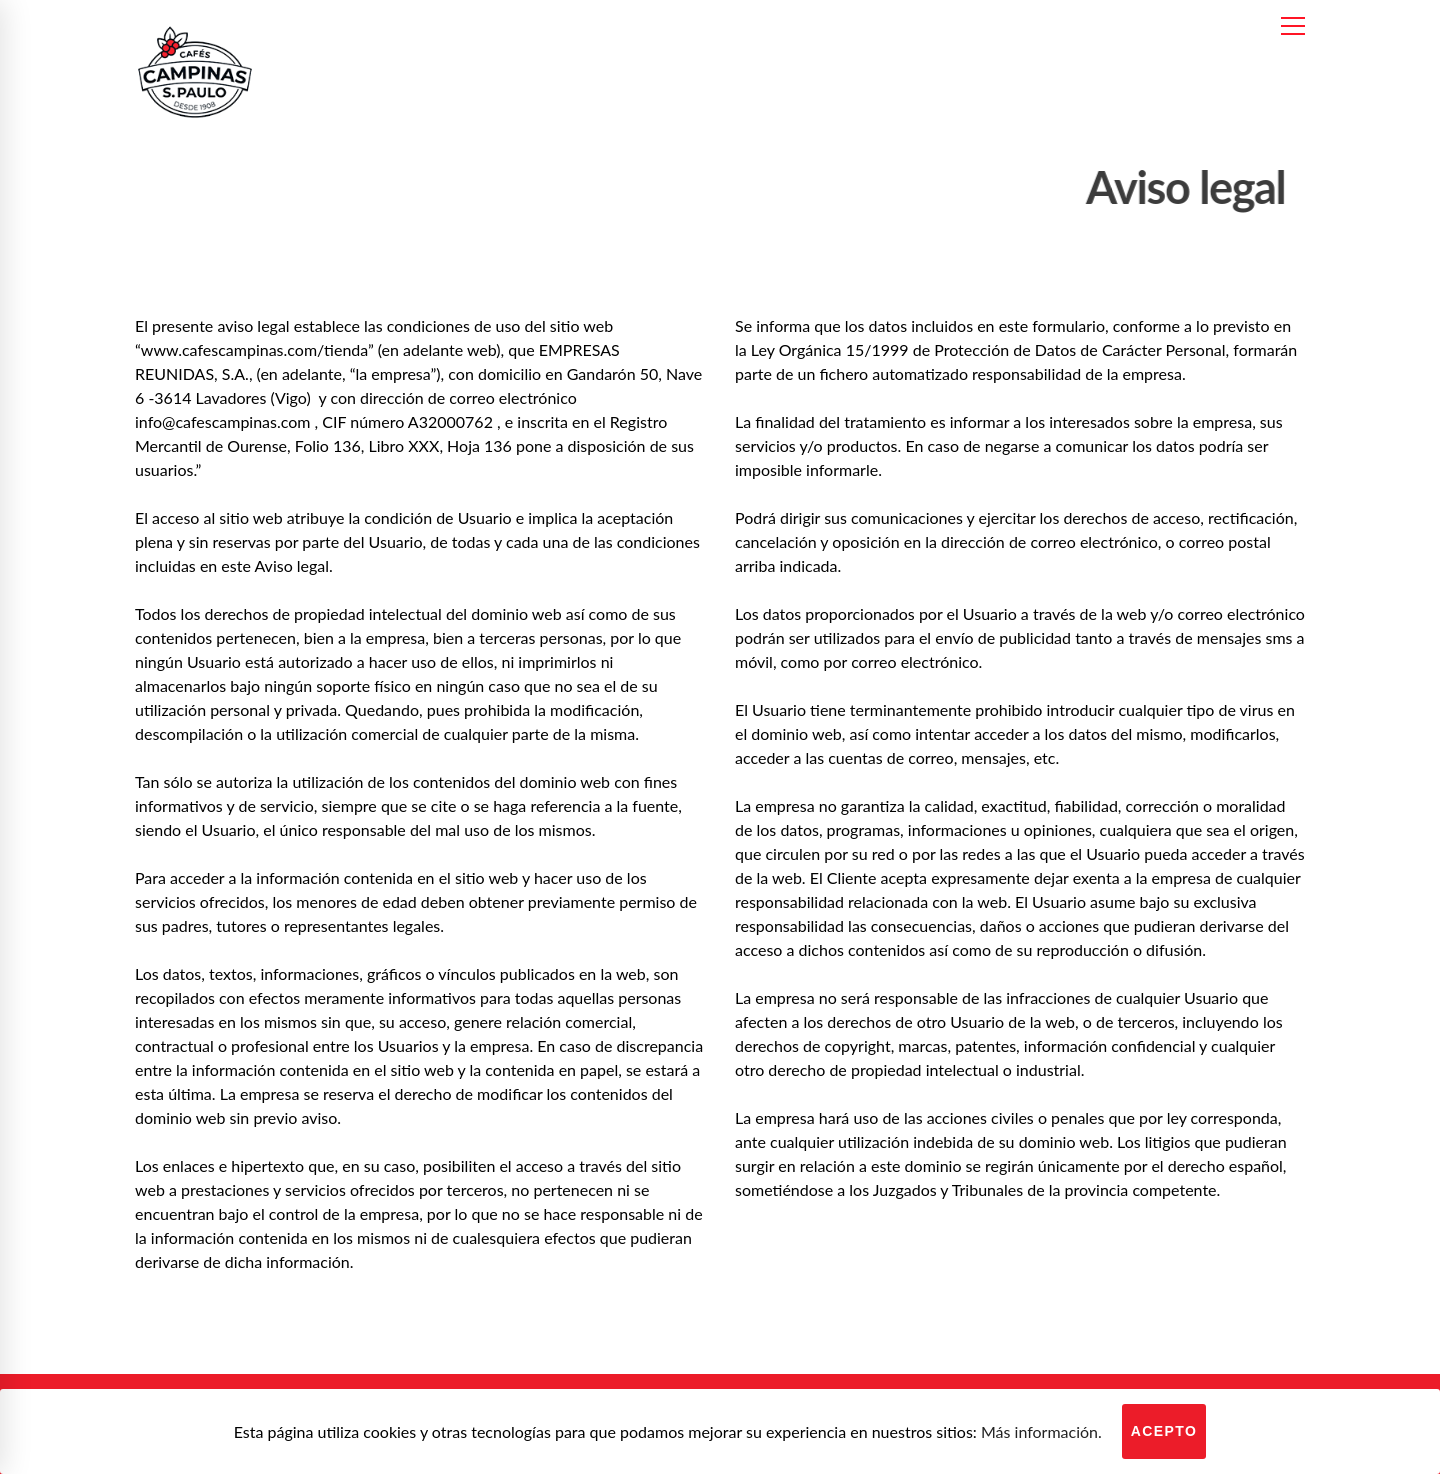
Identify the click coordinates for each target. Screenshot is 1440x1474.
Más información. (1041, 1431)
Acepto (1164, 1431)
